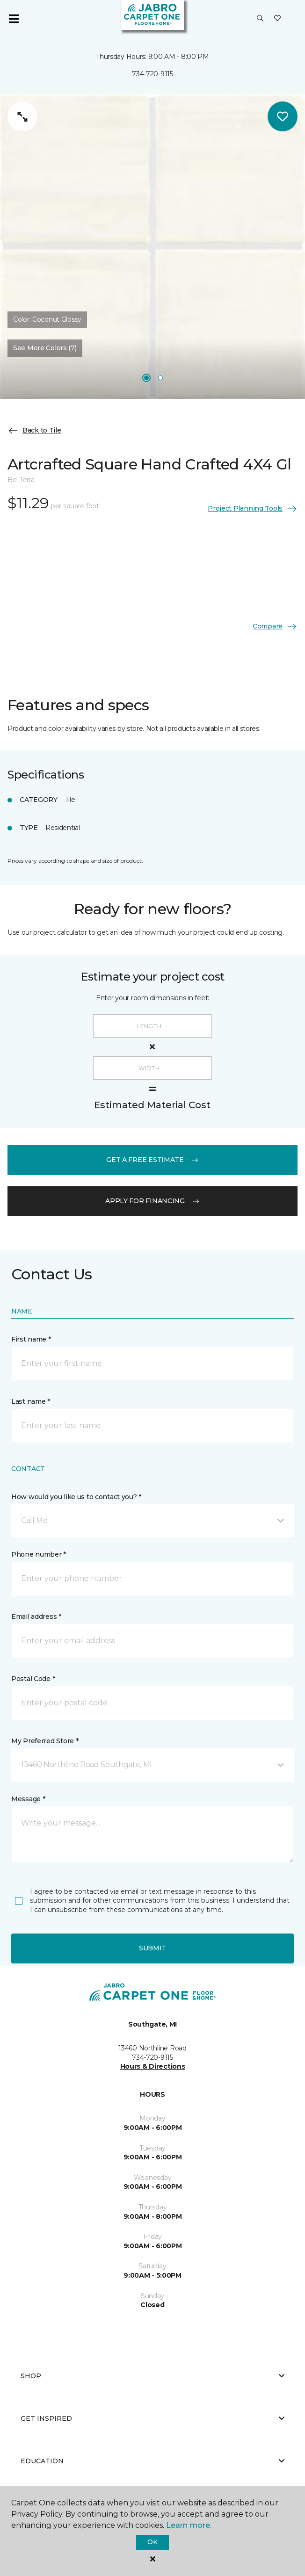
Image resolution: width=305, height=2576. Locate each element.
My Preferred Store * (44, 1741)
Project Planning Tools (253, 508)
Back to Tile (34, 430)
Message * (28, 1799)
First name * (31, 1339)
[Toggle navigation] (13, 19)
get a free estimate (152, 1159)
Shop (152, 2376)
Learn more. (188, 2525)
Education (152, 2461)
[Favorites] (277, 18)
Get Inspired (152, 2418)
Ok (152, 2542)
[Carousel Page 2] (160, 377)
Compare (275, 626)
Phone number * (38, 1554)
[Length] (152, 1026)
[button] (260, 18)
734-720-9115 (152, 74)
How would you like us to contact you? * (76, 1497)
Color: (47, 319)
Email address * (36, 1616)
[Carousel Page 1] (146, 378)
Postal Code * (33, 1678)
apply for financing (152, 1201)
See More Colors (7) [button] (45, 348)
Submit (152, 1948)
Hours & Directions (152, 2066)
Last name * (30, 1401)
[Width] (152, 1068)
